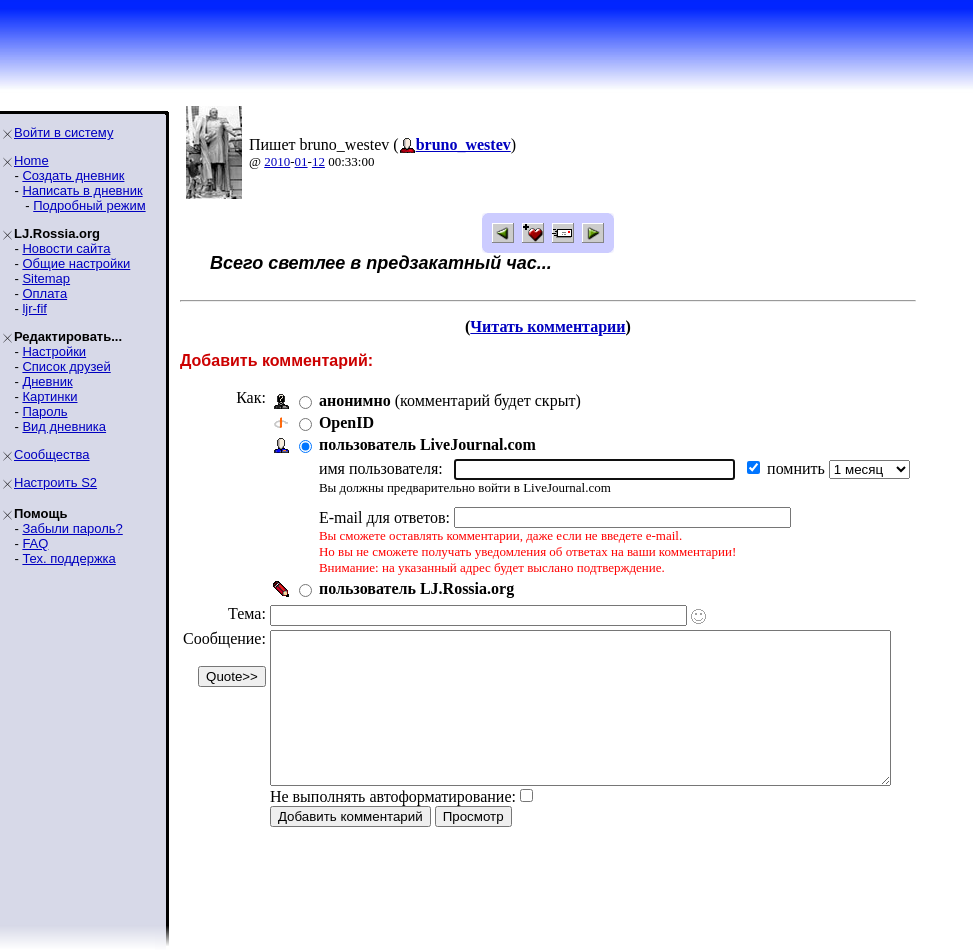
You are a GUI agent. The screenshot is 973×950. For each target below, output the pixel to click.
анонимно (355, 400)
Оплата (44, 293)
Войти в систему (63, 132)
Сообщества (52, 454)
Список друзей (66, 366)
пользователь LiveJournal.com (427, 444)
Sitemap (46, 278)
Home (31, 160)
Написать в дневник (82, 190)
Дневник (47, 381)
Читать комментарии (574, 326)
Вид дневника (64, 426)
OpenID (346, 422)
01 (301, 161)
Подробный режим (89, 205)
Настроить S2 (55, 482)
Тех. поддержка (68, 558)
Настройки (54, 351)
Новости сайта (66, 248)
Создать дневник (73, 175)
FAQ (35, 543)
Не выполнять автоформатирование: (393, 826)
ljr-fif (34, 308)
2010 (277, 161)
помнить (798, 468)
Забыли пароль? (72, 528)
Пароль (44, 411)
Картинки (49, 396)
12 (318, 161)
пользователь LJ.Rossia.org (416, 588)
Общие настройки (76, 263)
